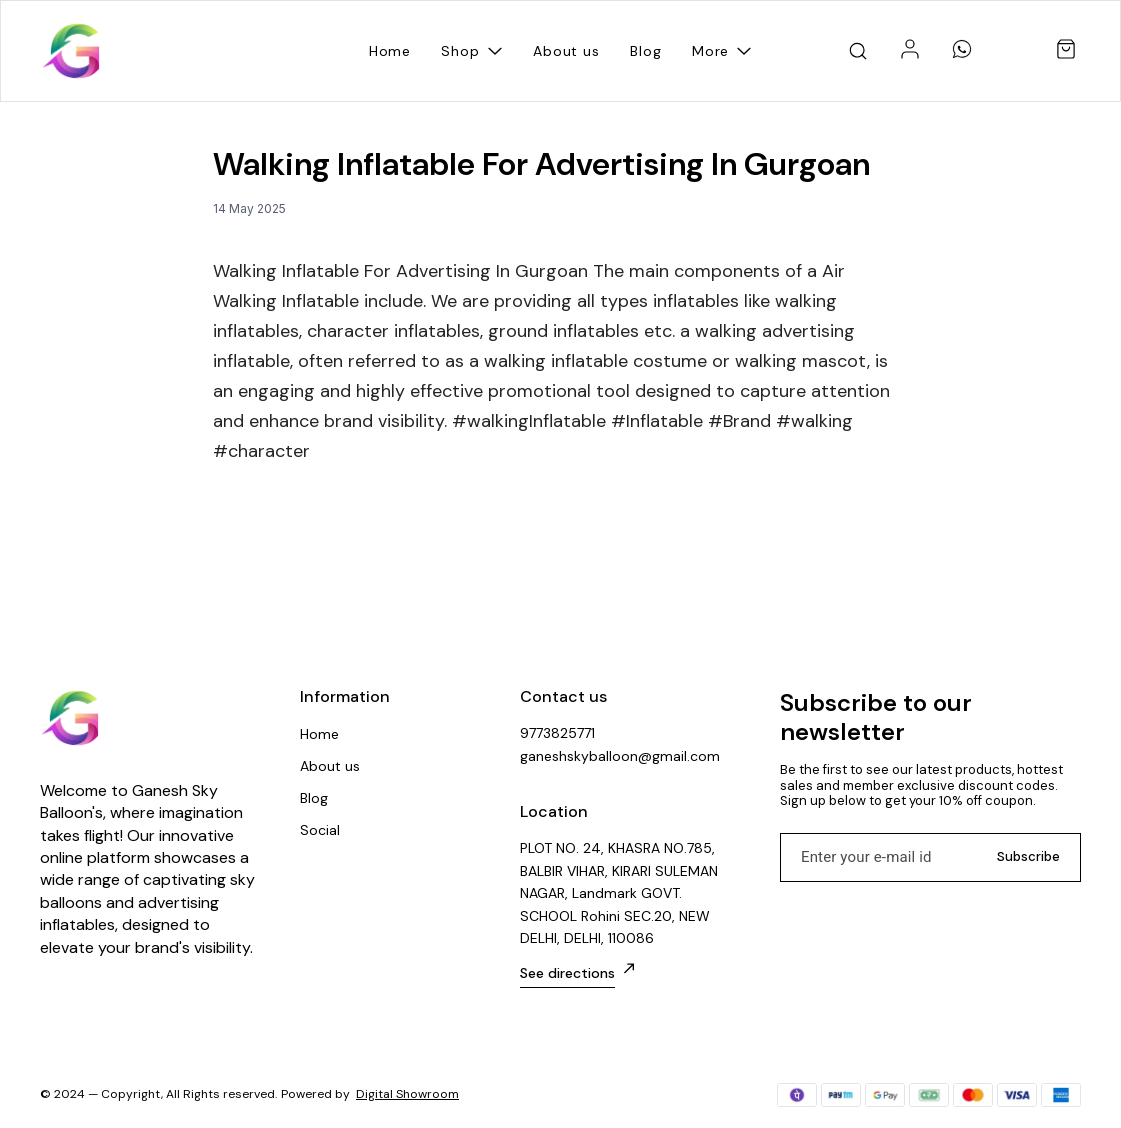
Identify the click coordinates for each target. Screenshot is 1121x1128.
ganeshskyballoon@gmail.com (620, 756)
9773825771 (557, 733)
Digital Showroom (407, 1094)
